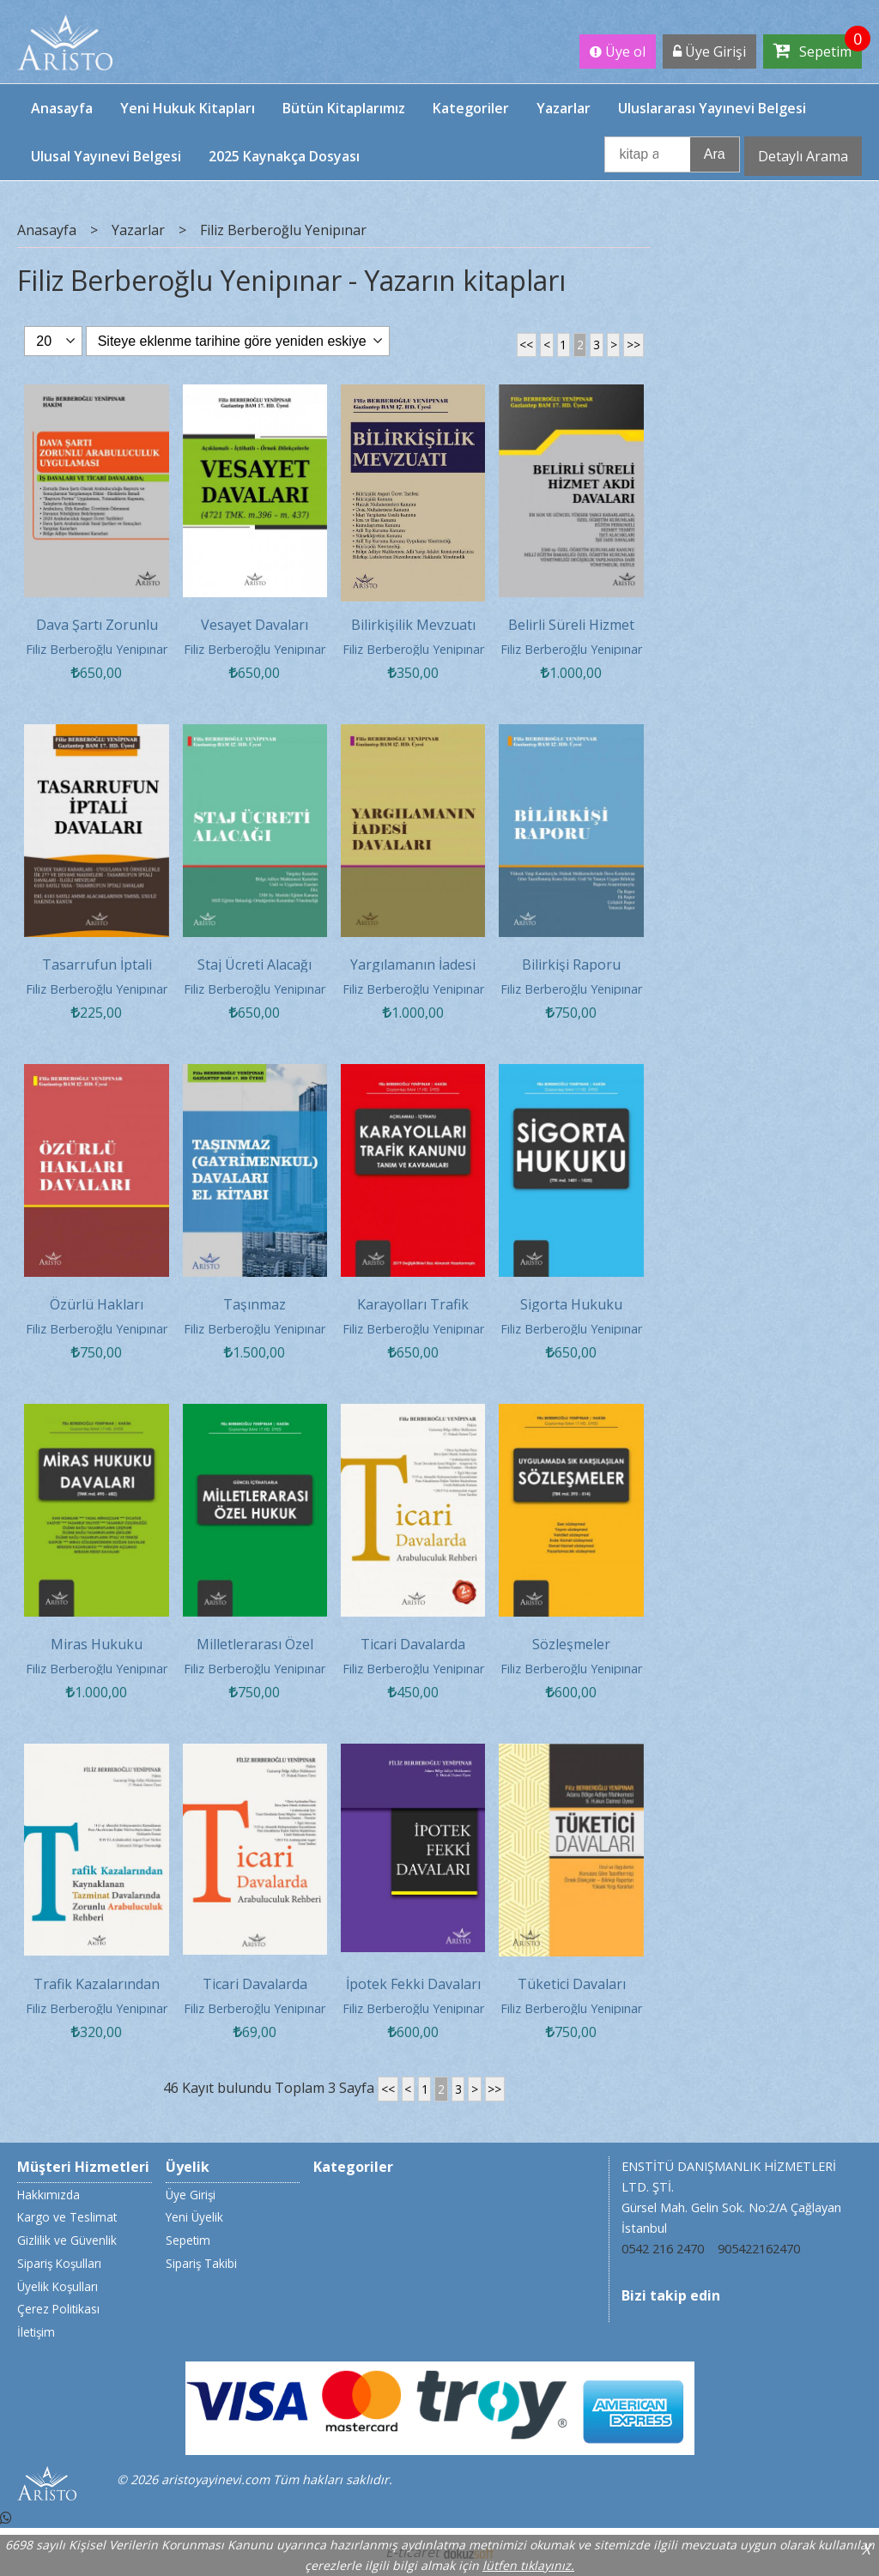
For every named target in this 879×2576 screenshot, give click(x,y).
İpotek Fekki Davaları (413, 1983)
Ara (714, 154)
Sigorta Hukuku (571, 1304)
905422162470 (759, 2248)
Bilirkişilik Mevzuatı (413, 624)
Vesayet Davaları (254, 624)
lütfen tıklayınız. (528, 2565)
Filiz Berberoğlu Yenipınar (96, 649)
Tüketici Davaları (572, 1983)
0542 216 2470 (662, 2248)
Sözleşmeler (571, 1644)
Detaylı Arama (803, 156)
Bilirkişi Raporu (571, 964)
